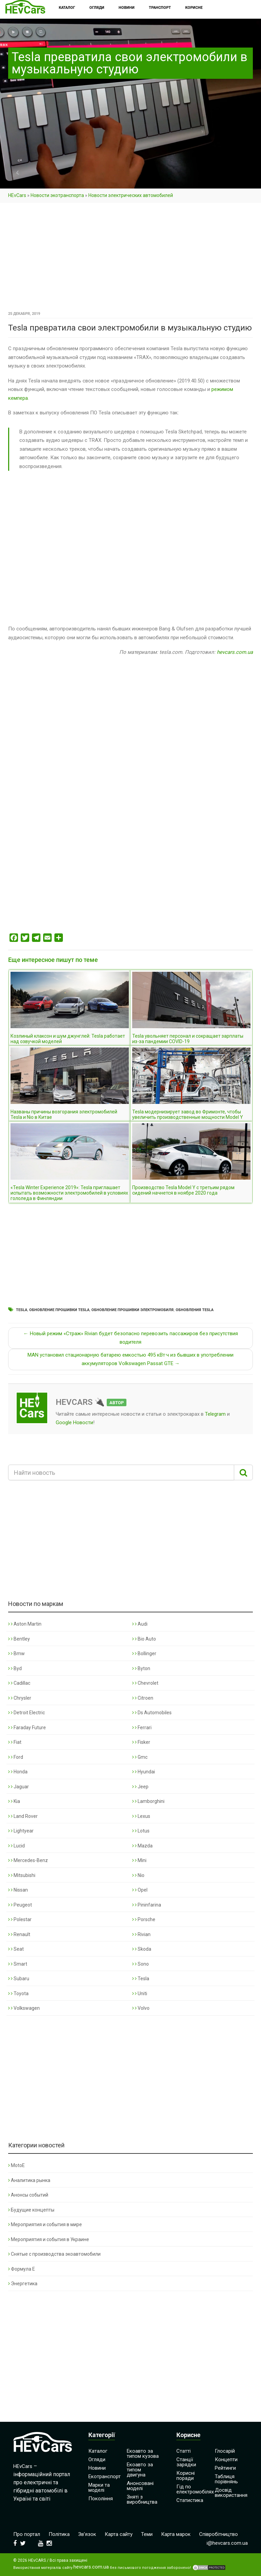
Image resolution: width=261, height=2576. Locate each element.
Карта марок (176, 2534)
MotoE (16, 2165)
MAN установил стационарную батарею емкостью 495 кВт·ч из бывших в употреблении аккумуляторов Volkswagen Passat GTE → (130, 1359)
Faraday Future (27, 1727)
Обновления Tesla (194, 1310)
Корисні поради (185, 2475)
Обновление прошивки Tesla (59, 1310)
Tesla (21, 1310)
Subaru (18, 1978)
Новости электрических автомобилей (130, 195)
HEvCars (17, 195)
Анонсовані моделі (140, 2485)
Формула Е (21, 2269)
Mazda (142, 1845)
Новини (97, 2468)
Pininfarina (146, 1905)
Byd (15, 1668)
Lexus (141, 1816)
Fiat (14, 1742)
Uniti (139, 1993)
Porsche (143, 1919)
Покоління (100, 2499)
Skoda (141, 1949)
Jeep (140, 1786)
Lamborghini (148, 1801)
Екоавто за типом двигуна (140, 2470)
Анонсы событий (28, 2195)
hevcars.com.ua (235, 652)
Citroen (142, 1698)
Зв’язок (87, 2534)
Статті (183, 2451)
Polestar (20, 1919)
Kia (14, 1801)
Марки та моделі (99, 2487)
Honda (18, 1771)
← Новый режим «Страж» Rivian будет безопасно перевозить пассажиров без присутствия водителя (130, 1337)
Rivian (141, 1934)
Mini (139, 1860)
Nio (138, 1875)
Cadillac (19, 1683)
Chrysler (19, 1698)
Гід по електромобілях (195, 2489)
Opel (139, 1890)
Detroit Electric (26, 1712)
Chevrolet (145, 1683)
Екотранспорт (104, 2476)
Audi (139, 1624)
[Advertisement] (130, 259)
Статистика (189, 2500)
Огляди (96, 2459)
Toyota (18, 1993)
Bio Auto (144, 1639)
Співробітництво (218, 2534)
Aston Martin (24, 1624)
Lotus (141, 1830)
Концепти (226, 2459)
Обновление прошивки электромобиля (132, 1310)
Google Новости (74, 1422)
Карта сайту (119, 2534)
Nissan (18, 1890)
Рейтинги (225, 2468)
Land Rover (23, 1816)
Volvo (141, 2008)
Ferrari (142, 1727)
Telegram (215, 1414)
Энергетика (22, 2283)
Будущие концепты (31, 2210)
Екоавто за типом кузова (143, 2453)
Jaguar (18, 1786)
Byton (141, 1668)
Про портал (26, 2534)
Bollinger (144, 1653)
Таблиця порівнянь (226, 2479)
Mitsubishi (21, 1875)
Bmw (16, 1653)
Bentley (19, 1639)
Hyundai (143, 1771)
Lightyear (21, 1830)
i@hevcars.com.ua (227, 2543)
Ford (15, 1757)
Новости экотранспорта (57, 195)
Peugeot (20, 1905)
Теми (147, 2534)
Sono (140, 1964)
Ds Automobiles (152, 1712)
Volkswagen (24, 2008)
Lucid (16, 1845)
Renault (19, 1934)
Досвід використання (231, 2492)
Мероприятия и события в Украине (48, 2239)
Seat (16, 1949)
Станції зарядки (186, 2462)
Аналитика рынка (29, 2180)
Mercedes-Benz (28, 1860)
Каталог (97, 2451)
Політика (59, 2534)
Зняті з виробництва (142, 2499)
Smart (17, 1964)
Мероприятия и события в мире (45, 2224)
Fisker (141, 1742)
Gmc (139, 1757)
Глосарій (225, 2451)
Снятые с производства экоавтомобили (54, 2254)
